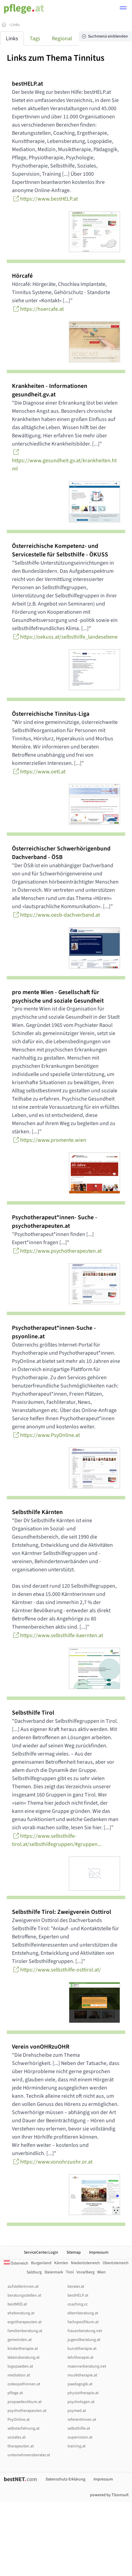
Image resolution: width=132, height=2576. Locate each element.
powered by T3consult (109, 2495)
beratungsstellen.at (24, 2295)
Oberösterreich (116, 2263)
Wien (101, 2272)
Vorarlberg (85, 2272)
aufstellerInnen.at (23, 2286)
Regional (62, 38)
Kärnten (61, 2263)
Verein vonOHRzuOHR (40, 2046)
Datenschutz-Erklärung (65, 2479)
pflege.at (15, 2393)
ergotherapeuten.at (25, 2322)
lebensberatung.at (24, 2357)
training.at (77, 2446)
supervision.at (80, 2437)
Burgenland (41, 2263)
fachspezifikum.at (83, 2322)
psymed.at (77, 2411)
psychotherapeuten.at (27, 2411)
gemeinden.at (20, 2340)
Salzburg (34, 2272)
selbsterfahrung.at (24, 2428)
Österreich (16, 2263)
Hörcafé (22, 276)
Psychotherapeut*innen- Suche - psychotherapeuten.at (54, 1221)
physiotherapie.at (83, 2393)
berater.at (76, 2286)
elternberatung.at (83, 2313)
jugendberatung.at (84, 2340)
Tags (35, 38)
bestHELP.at (27, 83)
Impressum (98, 2252)
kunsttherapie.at (82, 2349)
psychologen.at (81, 2402)
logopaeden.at (20, 2366)
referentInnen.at (82, 2419)
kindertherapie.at (23, 2349)
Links (15, 25)
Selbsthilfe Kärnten (37, 1512)
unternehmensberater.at (29, 2455)
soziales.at (17, 2437)
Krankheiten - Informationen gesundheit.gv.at (49, 390)
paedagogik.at (80, 2384)
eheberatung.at (21, 2313)
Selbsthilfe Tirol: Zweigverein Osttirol (61, 1912)
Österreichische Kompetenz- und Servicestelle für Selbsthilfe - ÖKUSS (60, 550)
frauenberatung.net (85, 2331)
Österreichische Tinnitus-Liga (50, 714)
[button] (123, 9)
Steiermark (53, 2272)
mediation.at (19, 2375)
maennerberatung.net (87, 2366)
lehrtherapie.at (80, 2357)
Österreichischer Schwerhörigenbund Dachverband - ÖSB (61, 852)
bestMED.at (17, 2304)
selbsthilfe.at (79, 2428)
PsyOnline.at (19, 2419)
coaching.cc (78, 2304)
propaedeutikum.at (25, 2402)
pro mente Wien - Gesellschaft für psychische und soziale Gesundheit (58, 996)
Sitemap (74, 2252)
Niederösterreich (85, 2263)
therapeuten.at (21, 2446)
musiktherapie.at (82, 2375)
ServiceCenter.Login (41, 2252)
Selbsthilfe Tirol (33, 1712)
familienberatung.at (25, 2331)
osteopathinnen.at (24, 2384)
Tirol (70, 2272)
